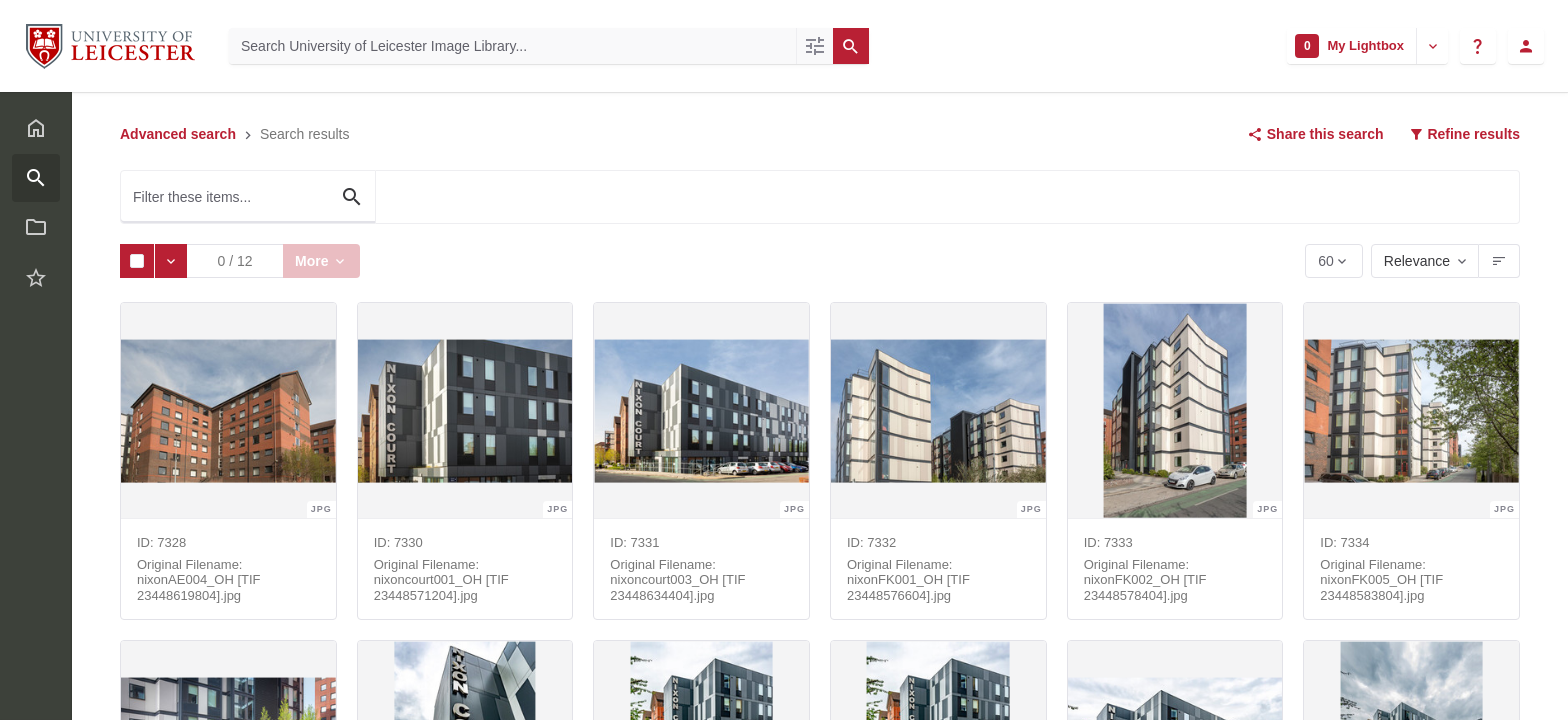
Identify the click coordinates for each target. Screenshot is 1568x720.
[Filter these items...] (248, 197)
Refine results (1464, 134)
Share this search (1315, 134)
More (315, 260)
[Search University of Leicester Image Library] (512, 46)
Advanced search (178, 134)
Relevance (1417, 261)
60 (1327, 265)
